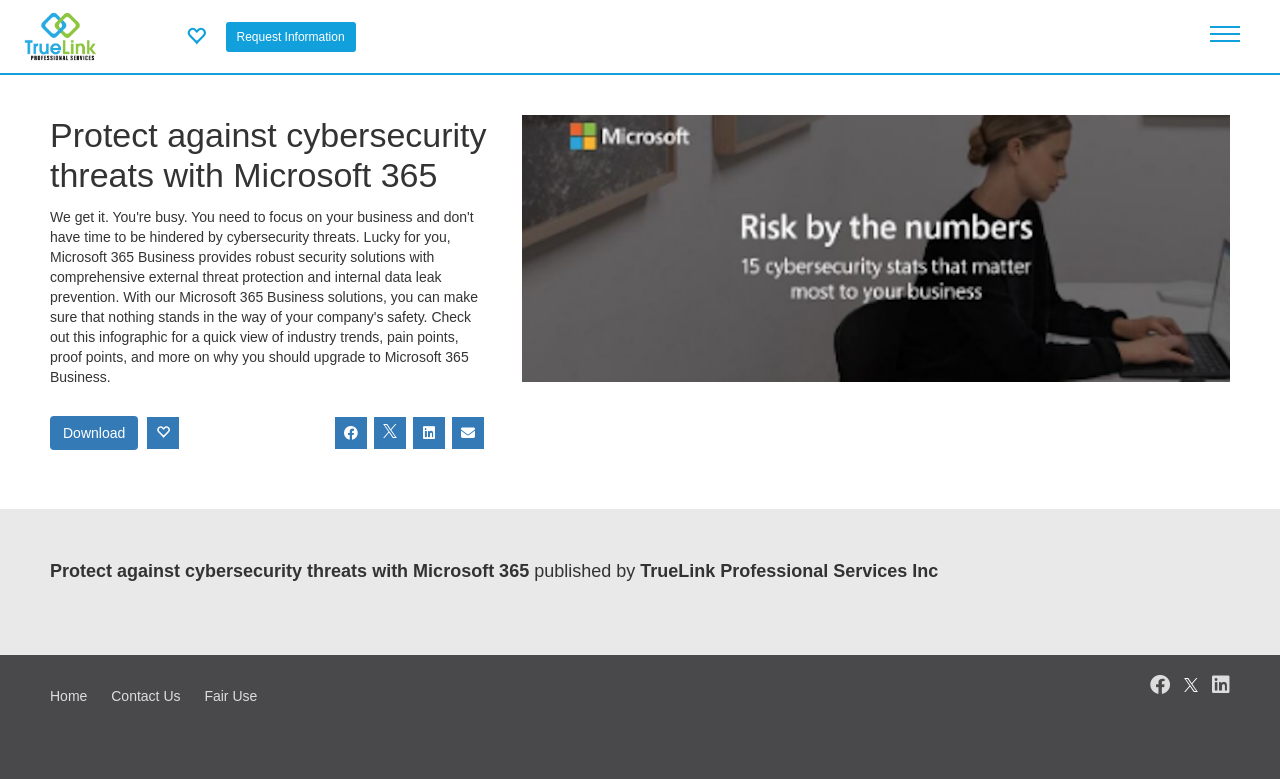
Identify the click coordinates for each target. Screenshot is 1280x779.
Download (94, 433)
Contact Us (145, 696)
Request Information (291, 37)
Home (68, 696)
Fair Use (230, 696)
